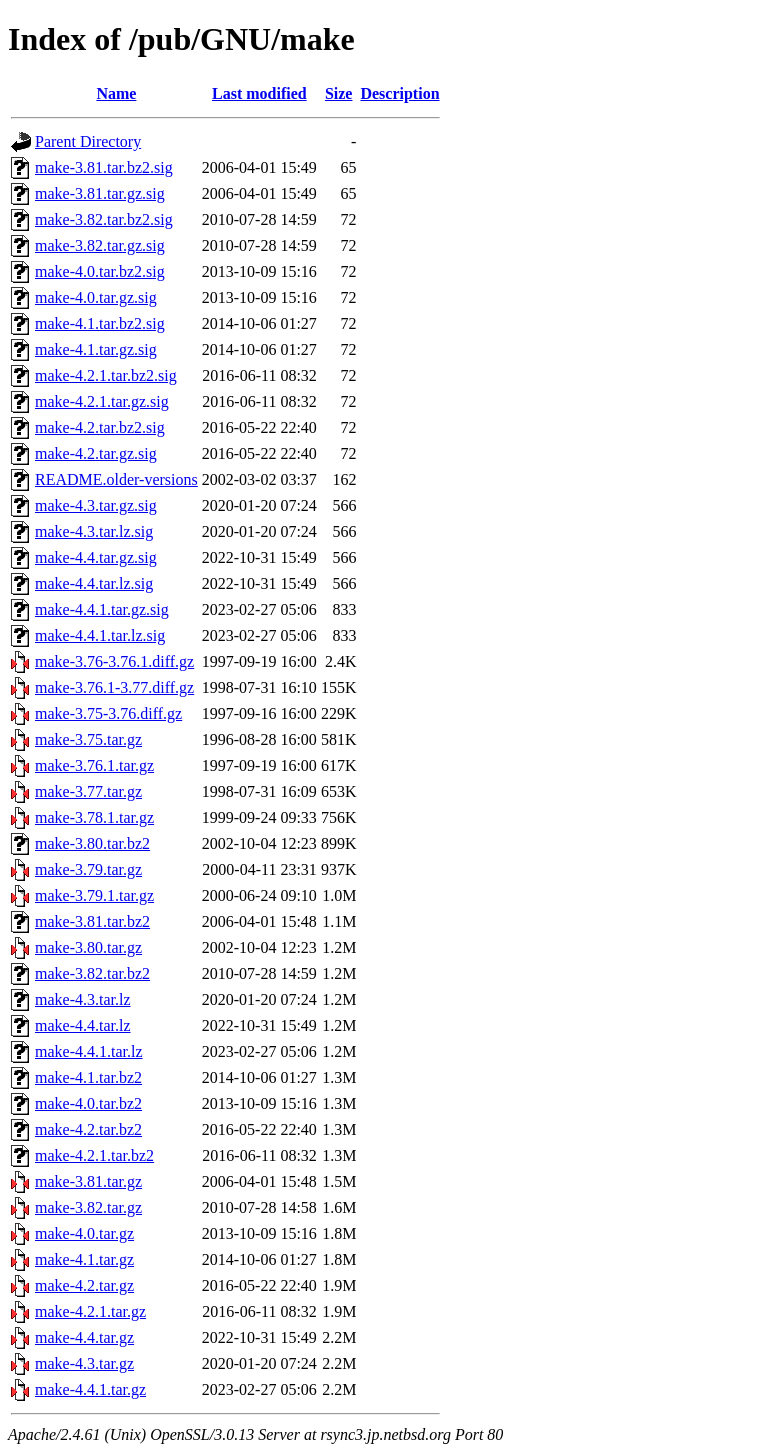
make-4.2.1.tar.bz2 (94, 1155)
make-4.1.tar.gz (84, 1259)
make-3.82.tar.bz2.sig (104, 219)
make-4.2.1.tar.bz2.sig (106, 375)
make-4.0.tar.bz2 (88, 1103)
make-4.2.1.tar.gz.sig (102, 401)
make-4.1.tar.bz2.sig (100, 323)
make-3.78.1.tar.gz (94, 817)
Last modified (259, 93)
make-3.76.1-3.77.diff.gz (114, 687)
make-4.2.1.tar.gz (90, 1311)
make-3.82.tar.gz (88, 1207)
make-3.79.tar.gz (88, 869)
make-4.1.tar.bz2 (88, 1077)
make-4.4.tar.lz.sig (94, 583)
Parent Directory (88, 141)
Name (116, 93)
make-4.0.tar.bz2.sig (100, 271)
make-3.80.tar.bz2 (92, 843)
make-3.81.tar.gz (88, 1181)
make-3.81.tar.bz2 (92, 921)
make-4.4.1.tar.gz (90, 1389)
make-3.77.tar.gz (88, 791)
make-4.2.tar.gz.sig (96, 453)
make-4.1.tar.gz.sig (96, 349)
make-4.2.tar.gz (84, 1285)
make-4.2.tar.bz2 (88, 1129)
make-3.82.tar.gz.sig (100, 245)
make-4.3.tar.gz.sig (96, 505)
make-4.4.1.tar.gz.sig (102, 609)
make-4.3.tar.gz (84, 1363)
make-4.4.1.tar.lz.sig (100, 635)
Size (339, 93)
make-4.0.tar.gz (84, 1233)
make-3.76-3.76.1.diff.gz (114, 661)
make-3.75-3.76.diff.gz (108, 713)
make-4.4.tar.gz (84, 1337)
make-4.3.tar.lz (83, 999)
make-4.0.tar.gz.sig (96, 297)
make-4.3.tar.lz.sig (94, 531)
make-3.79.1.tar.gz (94, 895)
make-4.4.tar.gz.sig (96, 557)
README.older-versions (116, 479)
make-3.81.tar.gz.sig (100, 193)
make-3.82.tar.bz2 (92, 973)
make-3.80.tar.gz (88, 947)
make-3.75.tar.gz (88, 739)
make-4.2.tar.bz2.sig (100, 427)
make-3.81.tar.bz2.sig (104, 167)
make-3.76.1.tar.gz (94, 765)
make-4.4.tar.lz (83, 1025)
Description (399, 93)
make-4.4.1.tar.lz (89, 1051)
